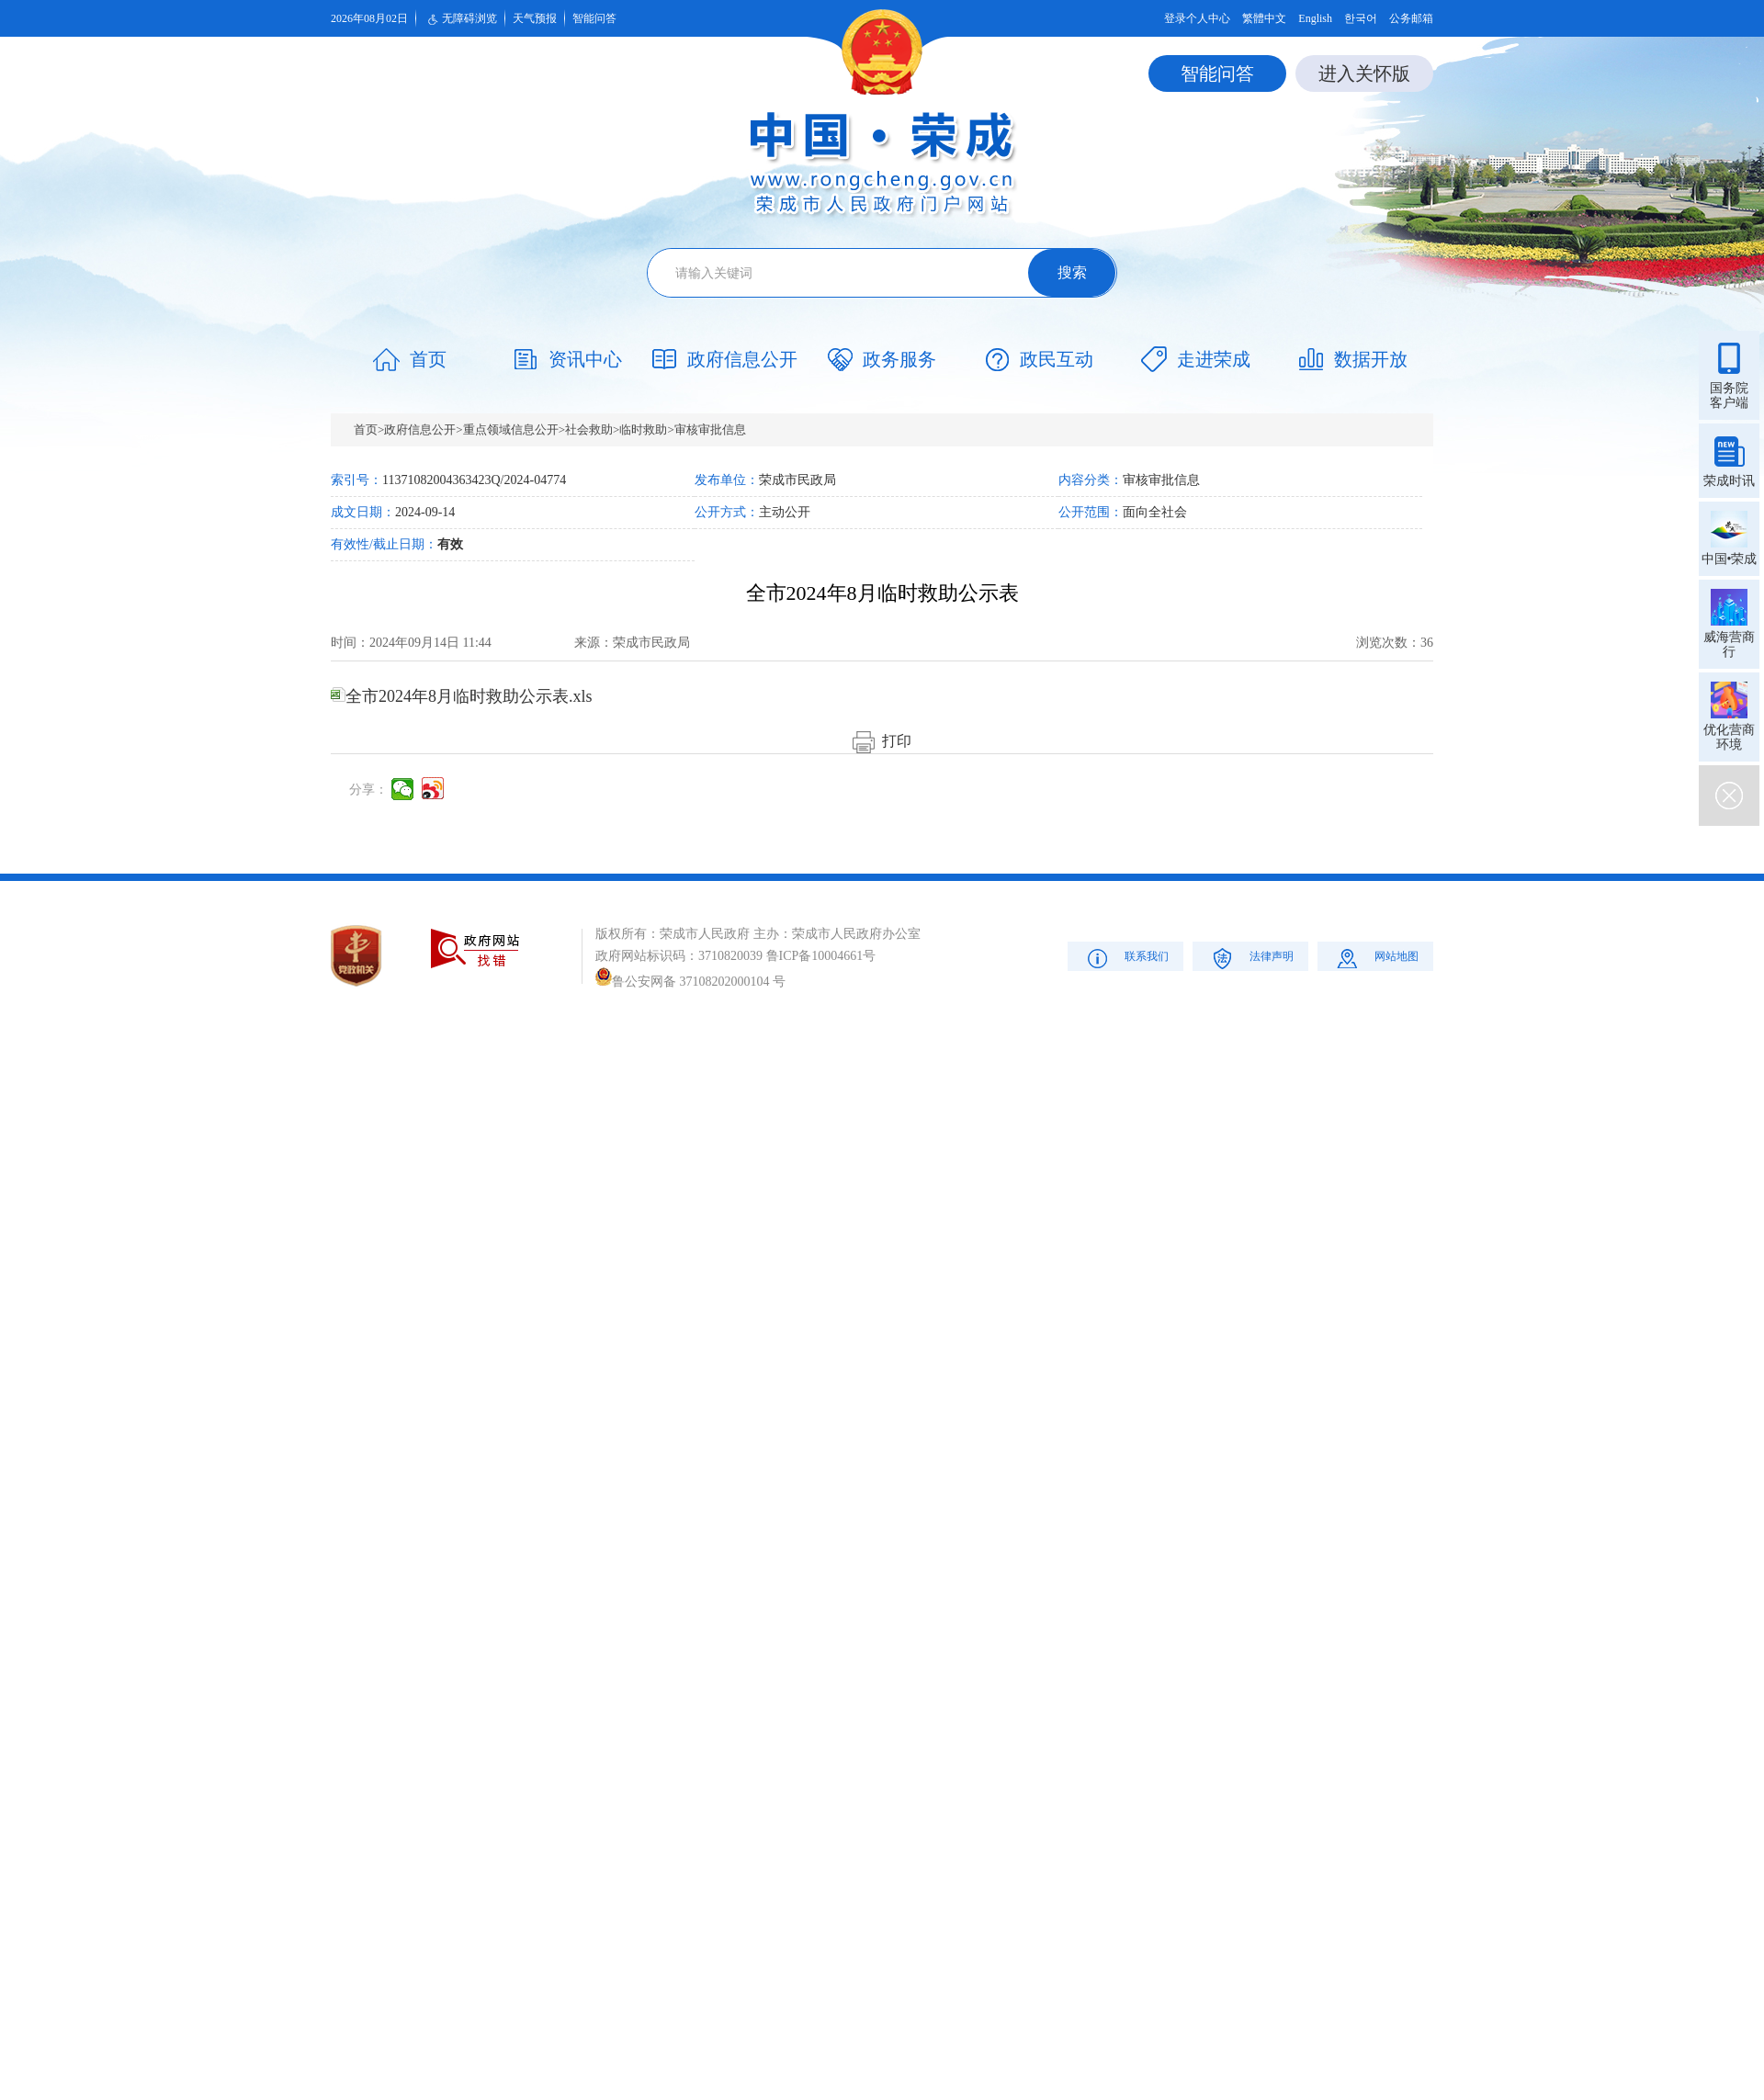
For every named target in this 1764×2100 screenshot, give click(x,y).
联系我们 (1126, 957)
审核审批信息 (710, 429)
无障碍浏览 (460, 19)
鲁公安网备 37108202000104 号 (690, 981)
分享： (368, 789)
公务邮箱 (1411, 18)
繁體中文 (1264, 18)
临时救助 (643, 429)
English (1315, 18)
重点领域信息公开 (511, 429)
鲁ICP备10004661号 (821, 956)
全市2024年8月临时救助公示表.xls (462, 696)
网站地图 (1376, 957)
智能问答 (594, 18)
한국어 (1360, 18)
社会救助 (589, 429)
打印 (882, 741)
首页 (366, 429)
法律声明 (1251, 957)
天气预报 (535, 18)
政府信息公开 (420, 429)
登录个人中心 (1197, 18)
